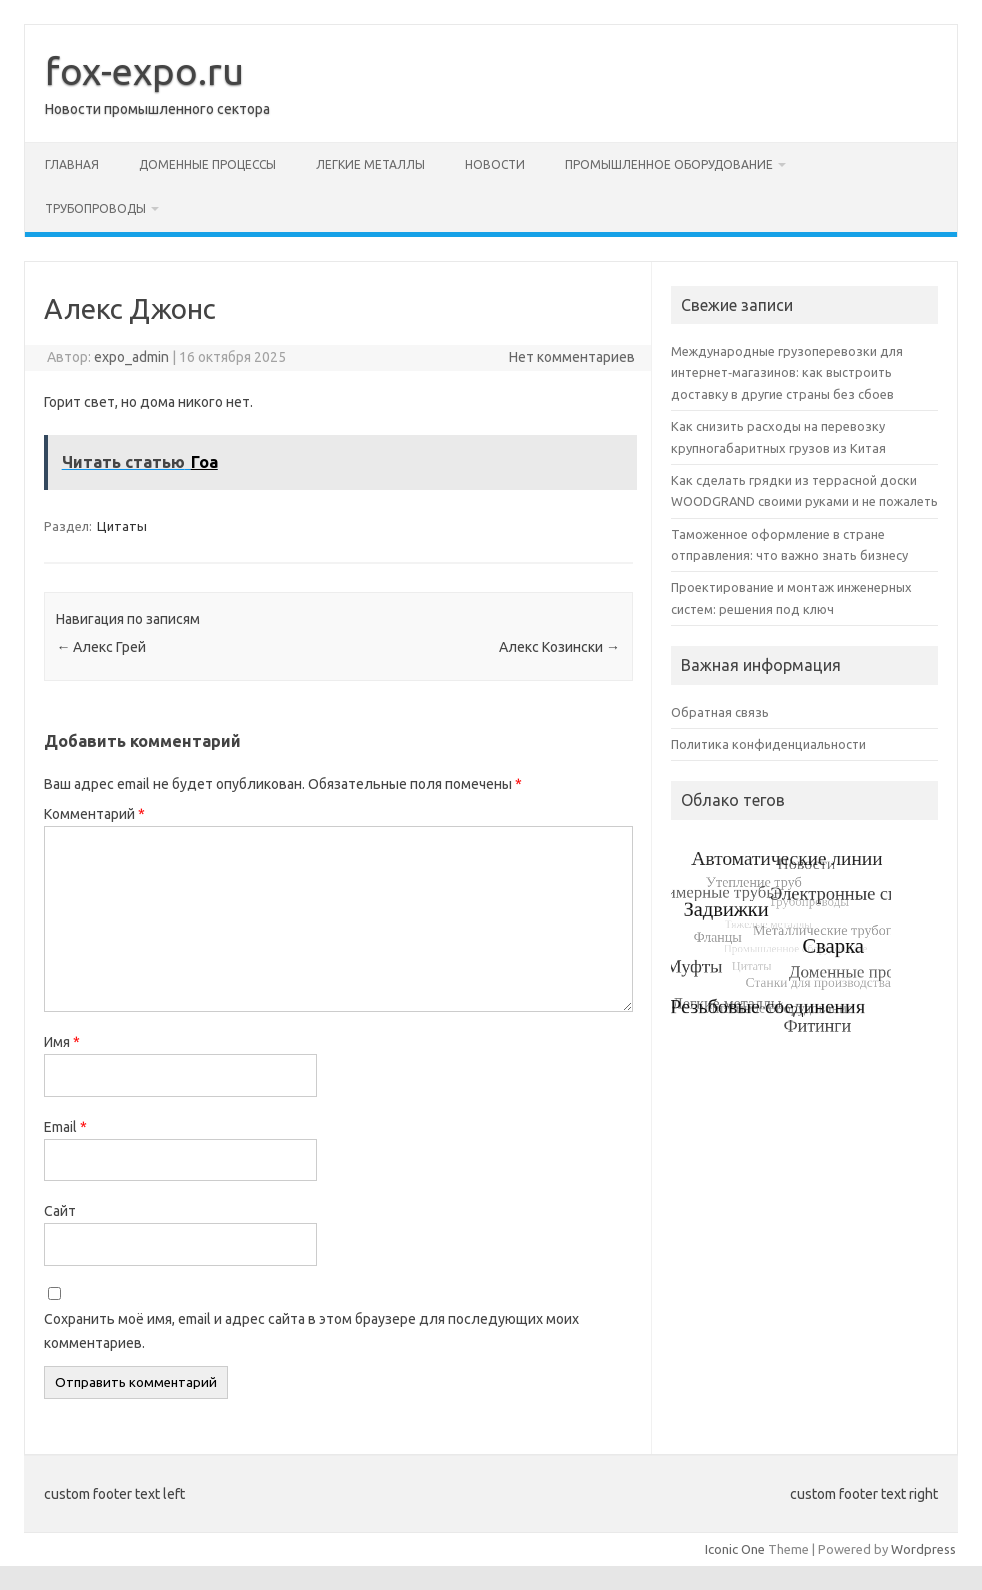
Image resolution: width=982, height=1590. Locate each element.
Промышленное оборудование (669, 164)
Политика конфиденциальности (768, 744)
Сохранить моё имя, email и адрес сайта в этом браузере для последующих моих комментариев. (311, 1331)
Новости (495, 164)
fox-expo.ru (144, 71)
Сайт (60, 1211)
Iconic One (735, 1549)
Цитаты (122, 526)
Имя (62, 1042)
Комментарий (94, 814)
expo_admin (131, 357)
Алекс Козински (559, 647)
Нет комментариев (572, 357)
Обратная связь (720, 712)
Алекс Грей (101, 647)
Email (65, 1127)
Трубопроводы (95, 208)
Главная (72, 164)
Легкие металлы (370, 164)
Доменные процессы (207, 164)
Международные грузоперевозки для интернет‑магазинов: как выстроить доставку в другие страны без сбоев (787, 372)
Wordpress (923, 1549)
